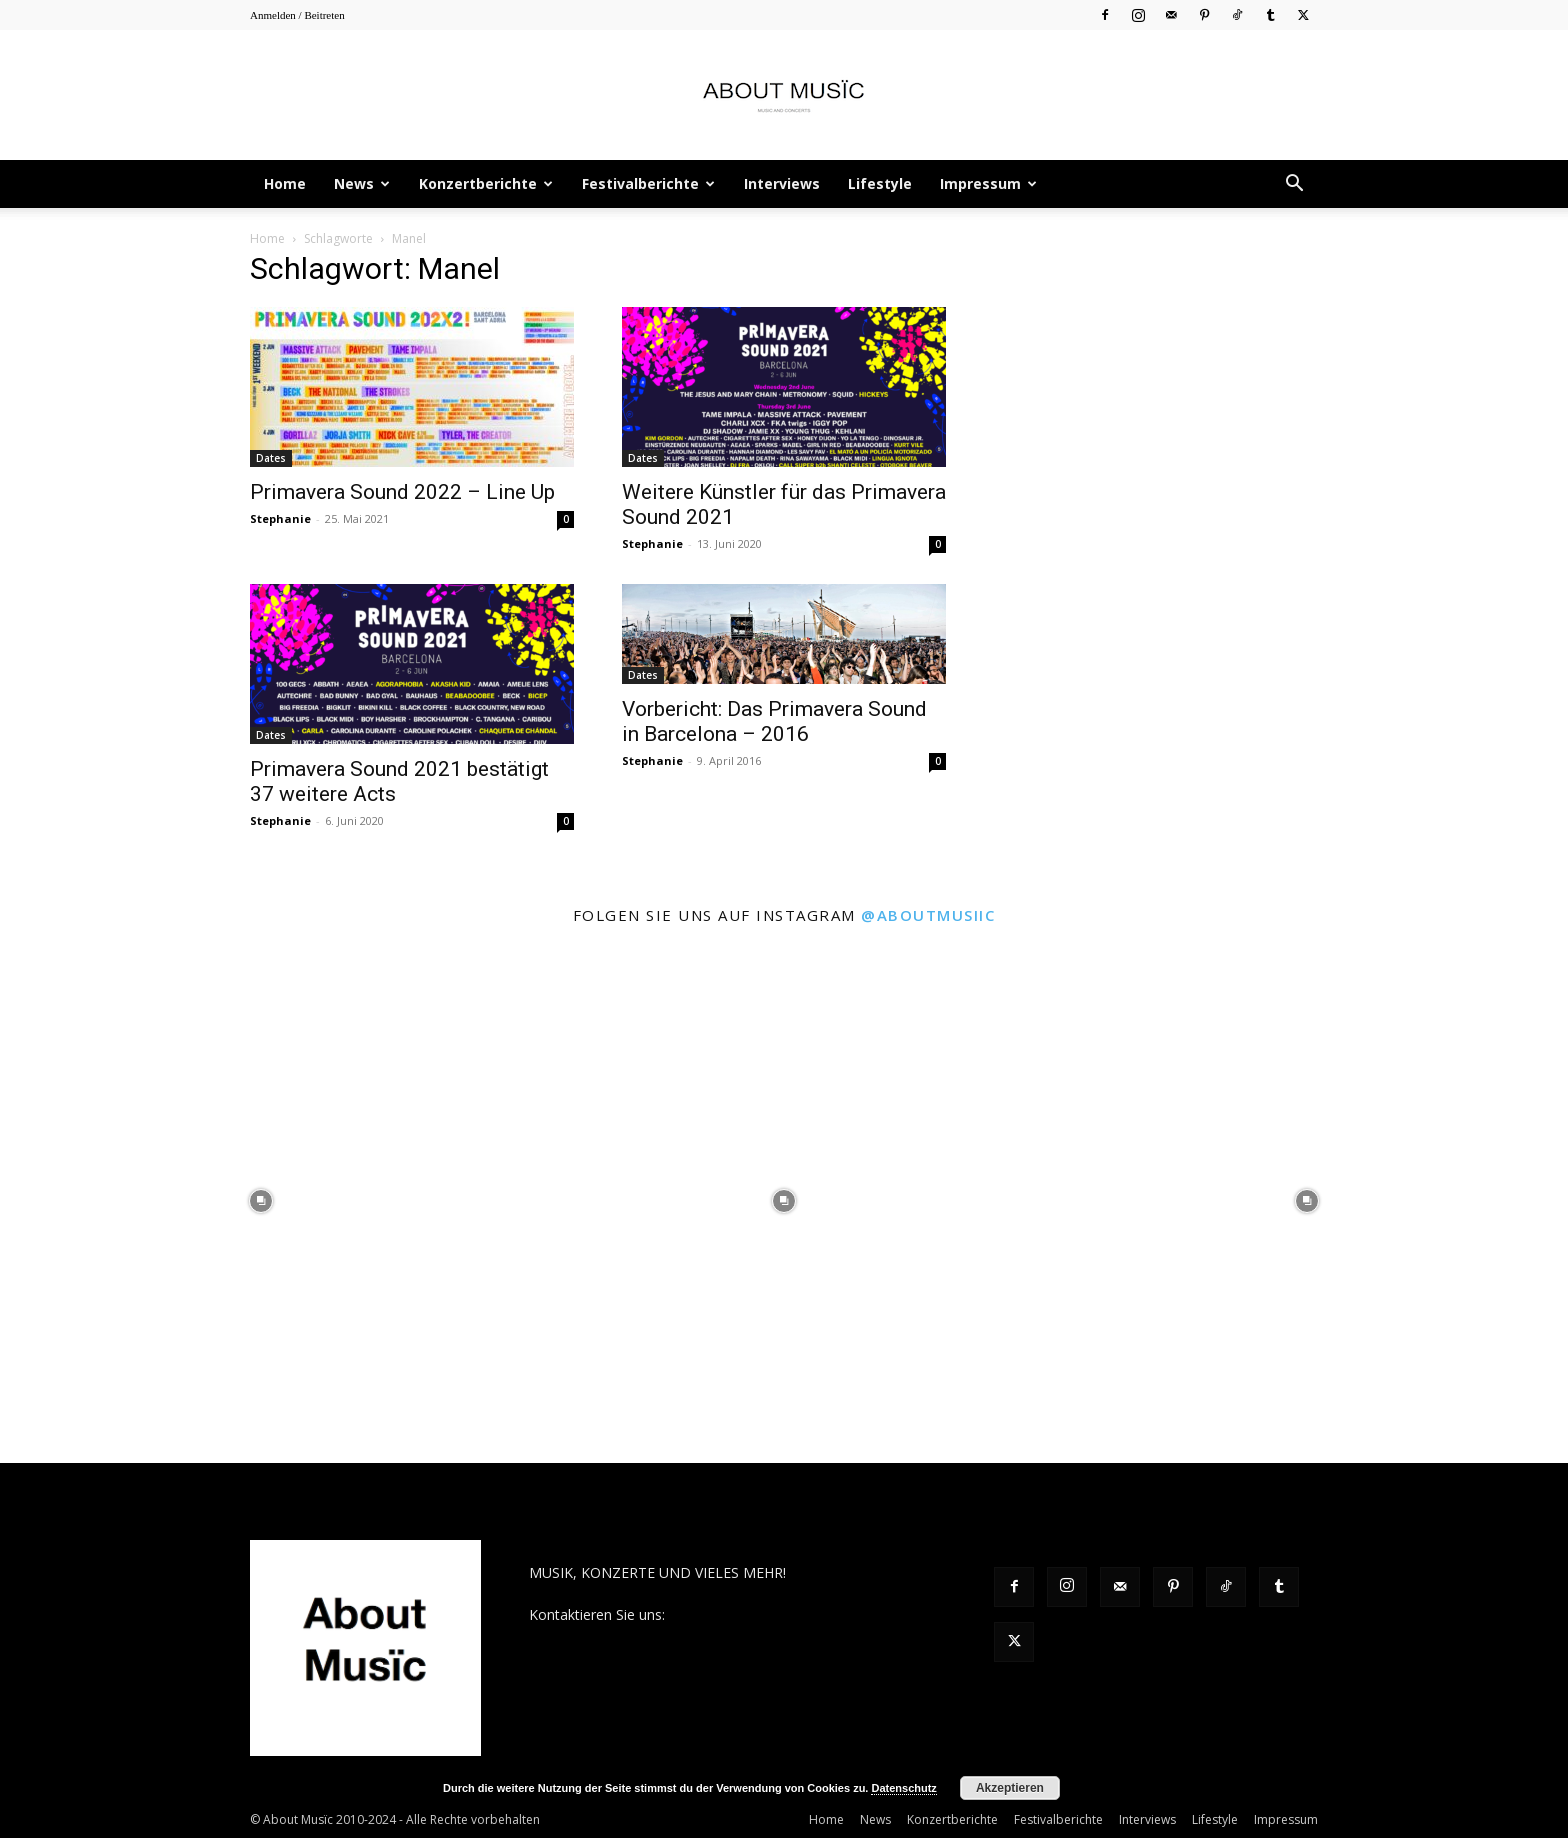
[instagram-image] (261, 1201)
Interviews (782, 183)
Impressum (988, 183)
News (362, 183)
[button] (1294, 185)
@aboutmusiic (928, 915)
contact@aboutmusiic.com (755, 1614)
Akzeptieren (1010, 1788)
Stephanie (280, 518)
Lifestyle (880, 183)
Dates (271, 458)
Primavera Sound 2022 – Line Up (402, 492)
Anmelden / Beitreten (297, 15)
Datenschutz (903, 1788)
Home (285, 183)
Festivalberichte (648, 183)
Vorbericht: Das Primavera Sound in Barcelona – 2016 (774, 721)
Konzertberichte (486, 183)
